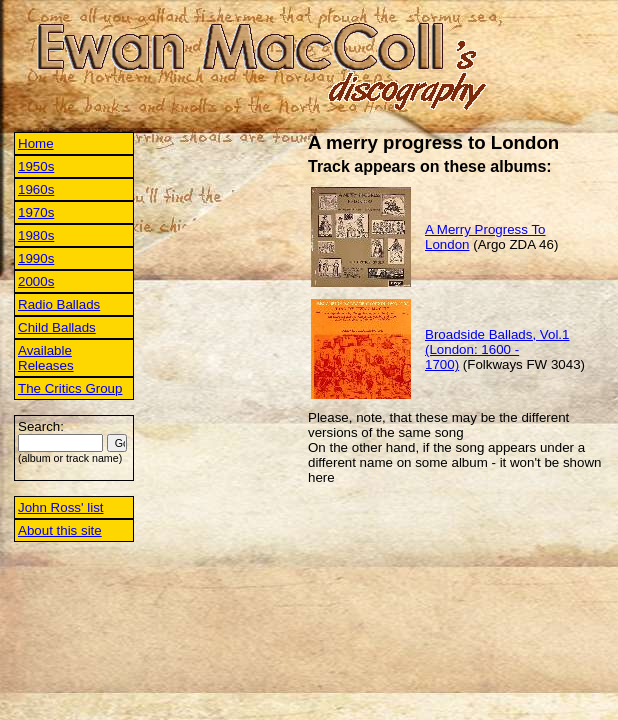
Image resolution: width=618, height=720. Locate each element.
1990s (36, 258)
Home (36, 143)
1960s (36, 189)
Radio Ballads (59, 304)
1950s (36, 166)
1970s (36, 212)
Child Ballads (57, 327)
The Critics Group (70, 388)
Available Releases (46, 358)
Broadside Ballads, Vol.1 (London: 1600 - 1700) (497, 349)
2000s (36, 281)
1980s (36, 235)
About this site (60, 530)
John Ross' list (61, 507)
